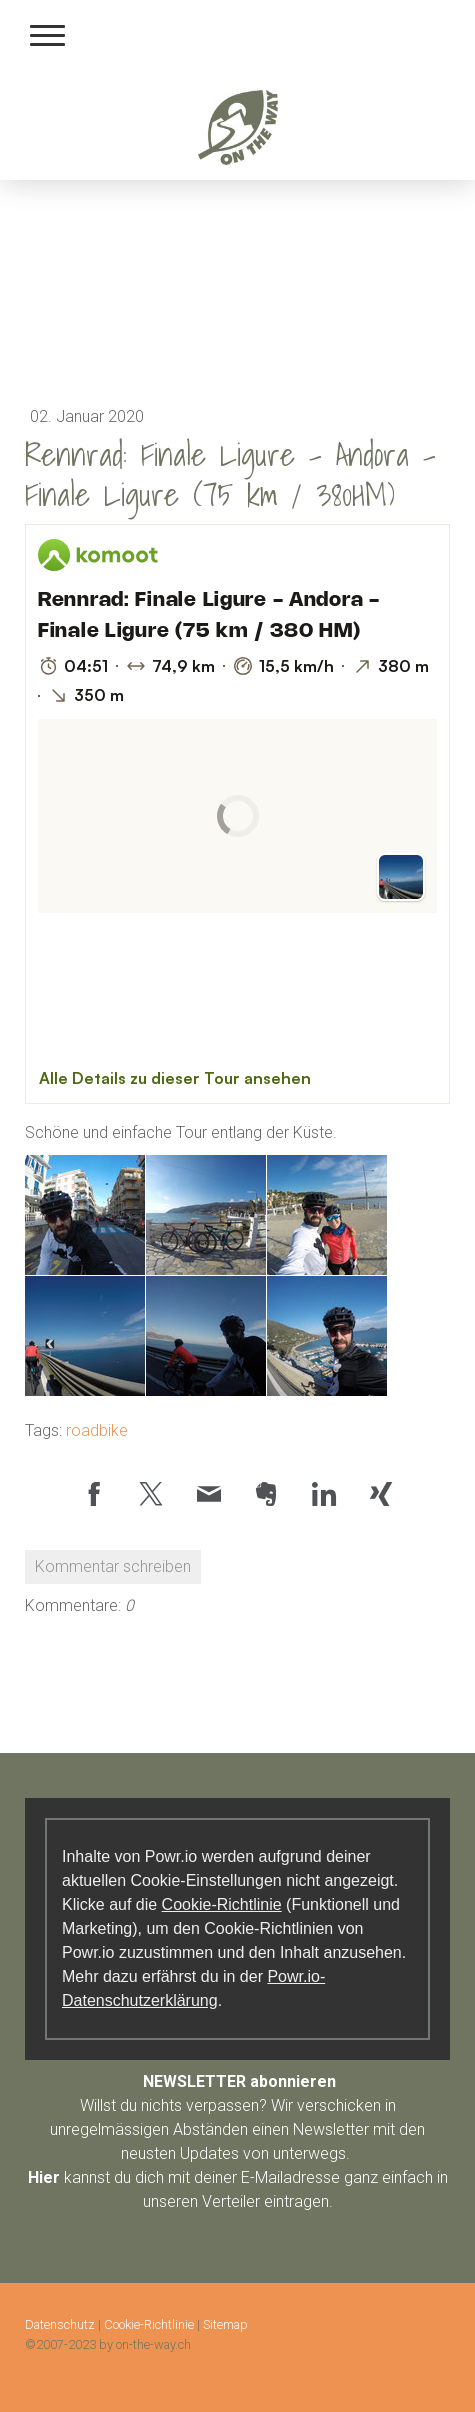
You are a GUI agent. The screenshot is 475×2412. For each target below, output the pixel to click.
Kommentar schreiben (113, 1566)
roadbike (97, 1430)
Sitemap (225, 2324)
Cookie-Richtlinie (222, 1904)
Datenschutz (60, 2324)
